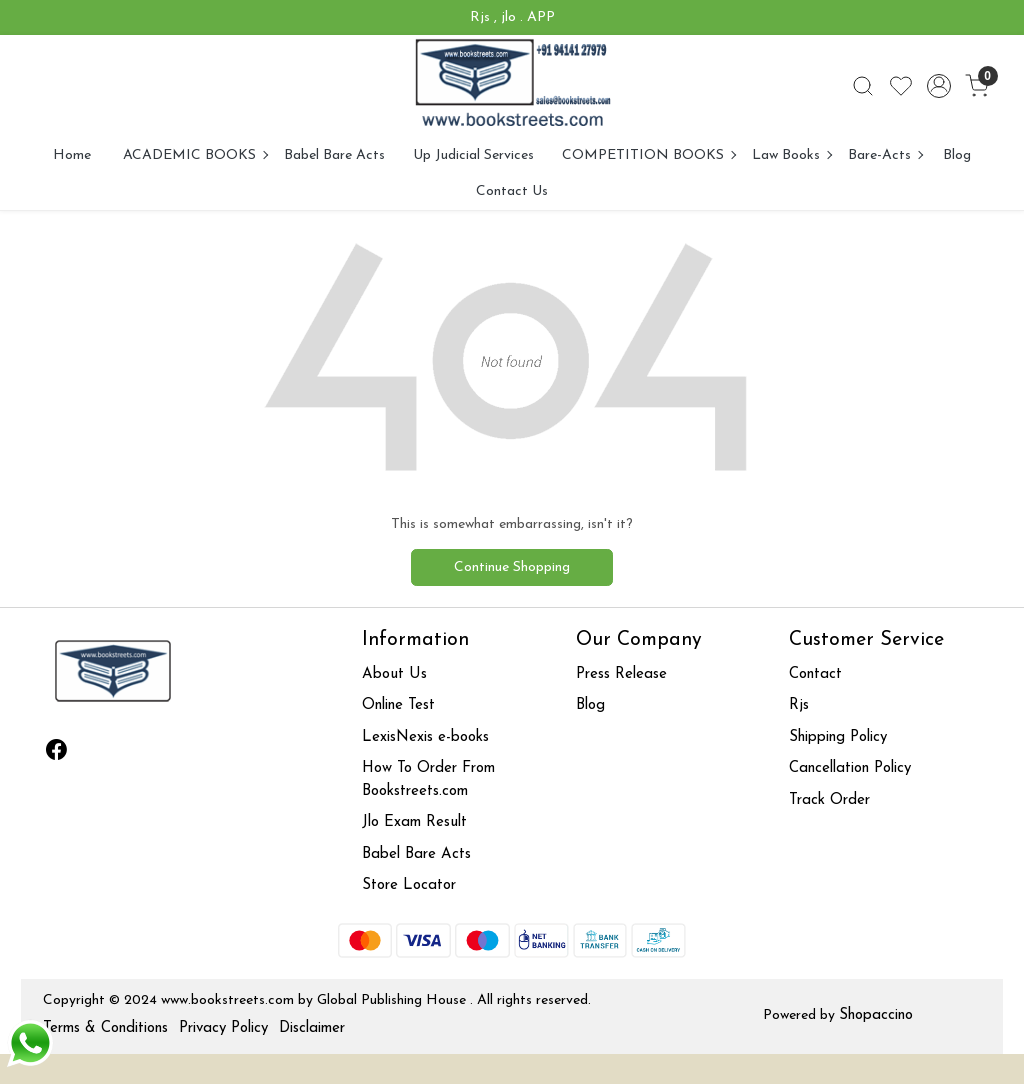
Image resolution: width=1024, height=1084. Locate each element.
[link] (863, 86)
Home (72, 155)
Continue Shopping (512, 567)
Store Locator (409, 885)
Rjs (799, 705)
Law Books (791, 155)
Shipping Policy (838, 737)
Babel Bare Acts (334, 155)
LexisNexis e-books (425, 737)
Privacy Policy (223, 1028)
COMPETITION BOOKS (648, 155)
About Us (394, 674)
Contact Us (512, 191)
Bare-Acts (885, 155)
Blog (957, 155)
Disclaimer (312, 1028)
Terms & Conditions (105, 1028)
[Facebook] (57, 754)
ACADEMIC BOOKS (195, 155)
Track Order (829, 800)
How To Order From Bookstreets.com (428, 780)
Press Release (621, 674)
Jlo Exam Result (414, 822)
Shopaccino (876, 1015)
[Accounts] (939, 86)
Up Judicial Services (473, 155)
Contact (815, 674)
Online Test (398, 705)
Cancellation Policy (850, 768)
